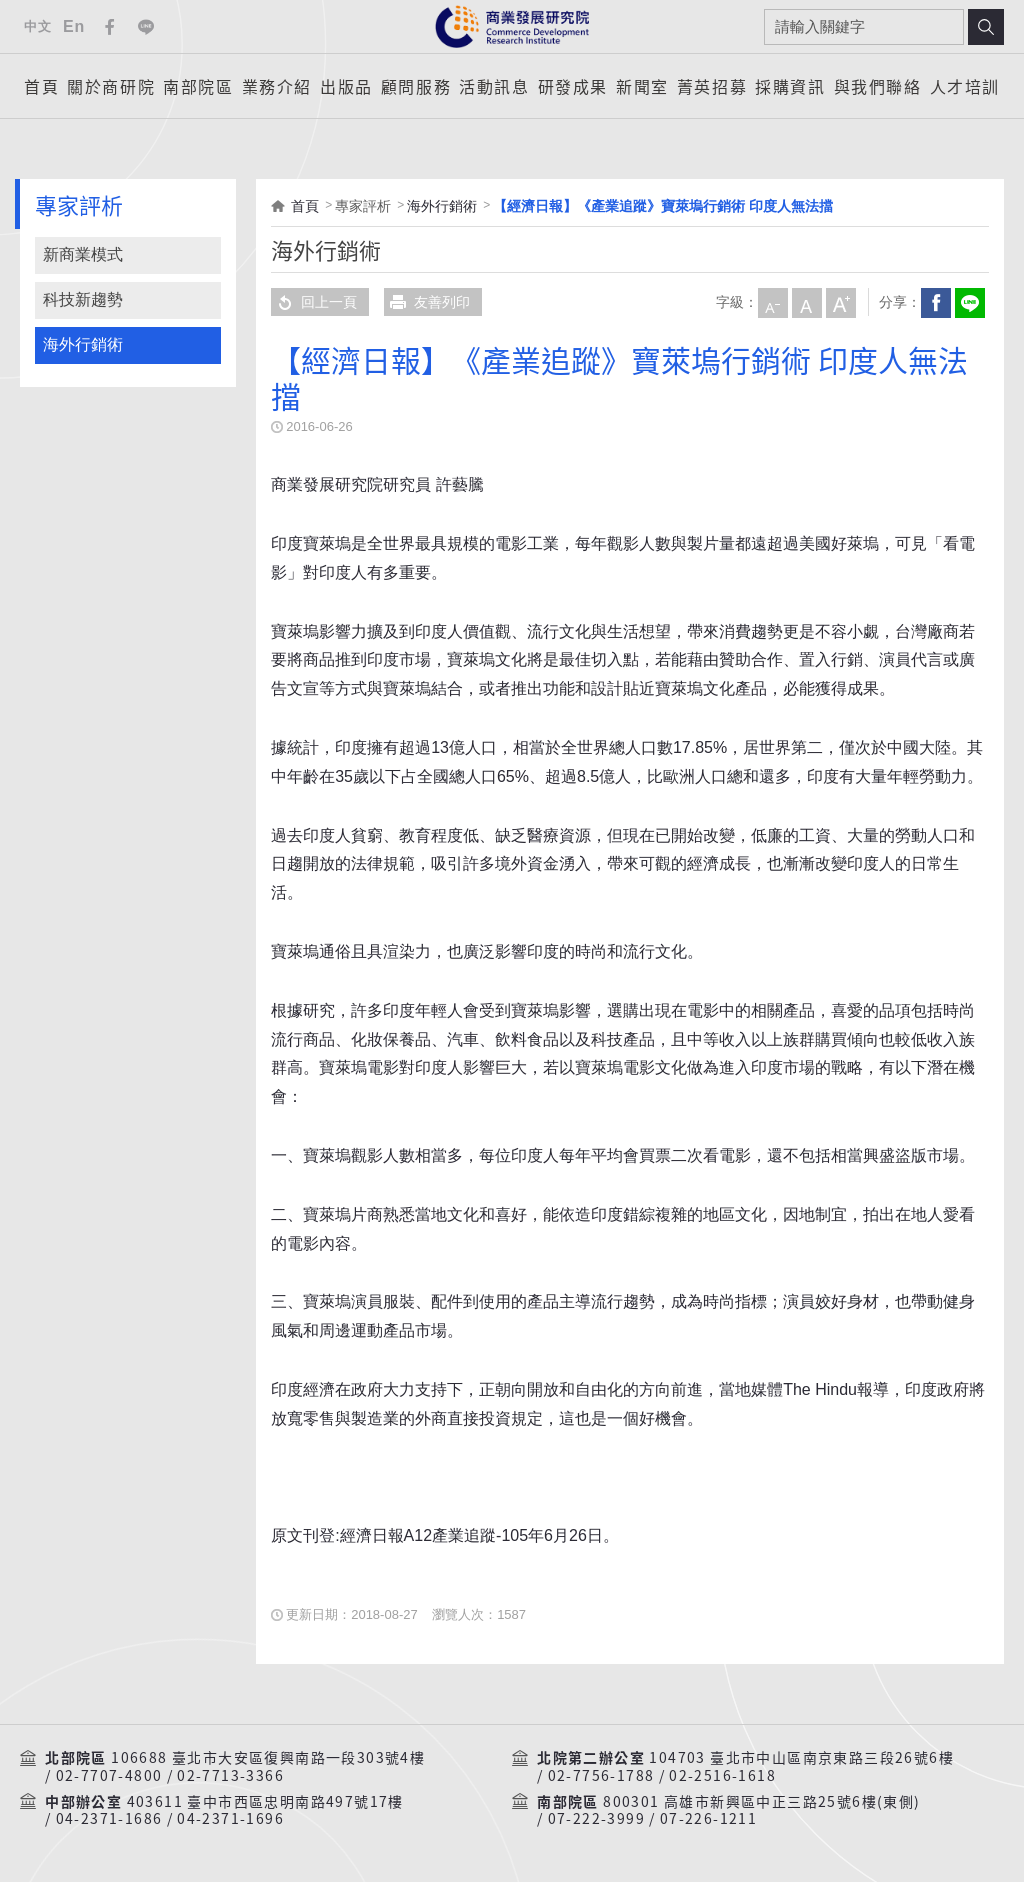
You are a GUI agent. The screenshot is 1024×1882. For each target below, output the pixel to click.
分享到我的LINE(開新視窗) (969, 302)
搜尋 (986, 27)
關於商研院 (111, 86)
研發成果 (573, 86)
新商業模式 (83, 254)
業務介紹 (277, 86)
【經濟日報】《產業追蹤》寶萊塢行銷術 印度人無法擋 (663, 206)
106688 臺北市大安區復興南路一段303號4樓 (268, 1758)
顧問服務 (416, 86)
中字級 (806, 302)
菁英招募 (712, 86)
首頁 (41, 86)
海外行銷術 (83, 344)
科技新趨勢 (83, 299)
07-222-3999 (596, 1819)
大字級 (840, 302)
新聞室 (642, 86)
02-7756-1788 (601, 1776)
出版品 (346, 86)
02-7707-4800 (109, 1776)
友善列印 (427, 302)
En (74, 26)
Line (146, 27)
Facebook (110, 27)
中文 (37, 26)
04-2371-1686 (109, 1819)
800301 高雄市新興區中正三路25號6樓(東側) (761, 1802)
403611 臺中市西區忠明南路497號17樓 (265, 1802)
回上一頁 (314, 302)
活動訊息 (494, 86)
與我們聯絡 (878, 86)
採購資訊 (790, 86)
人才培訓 (965, 86)
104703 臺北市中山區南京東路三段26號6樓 (801, 1758)
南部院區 (198, 86)
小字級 (772, 302)
